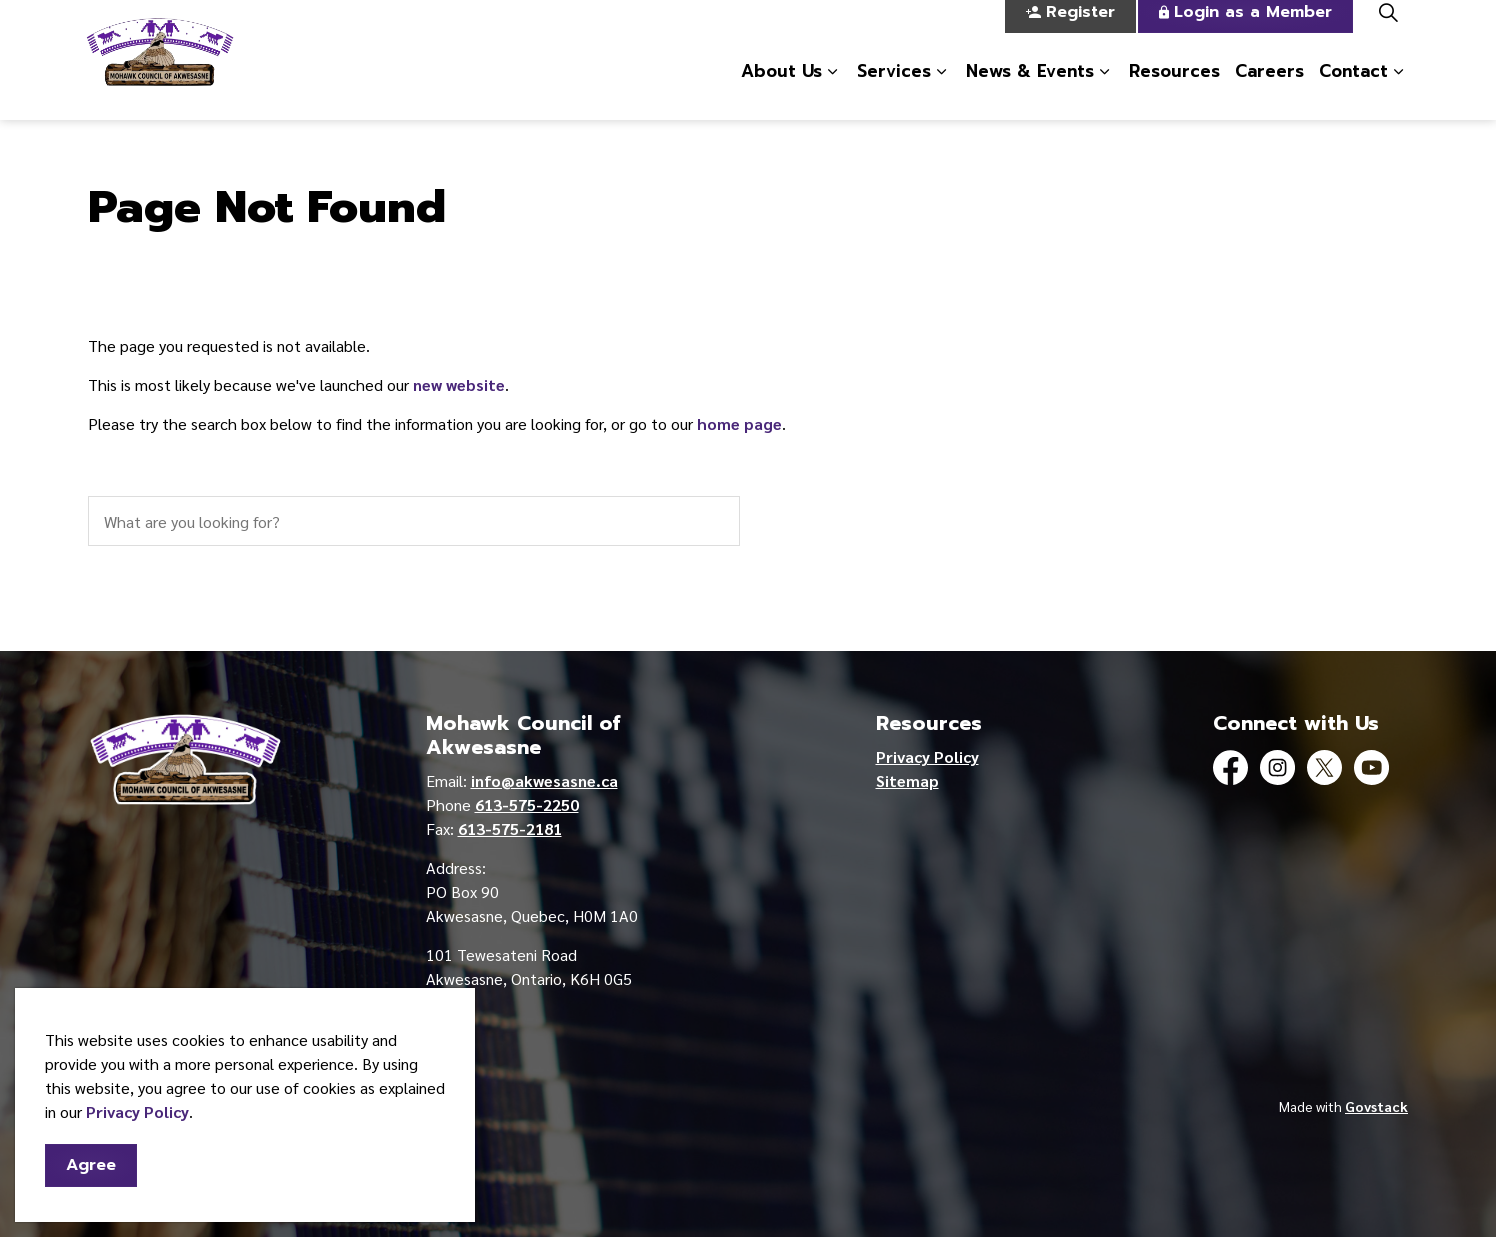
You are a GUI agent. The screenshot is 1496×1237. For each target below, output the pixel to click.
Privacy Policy (137, 1122)
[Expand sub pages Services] (941, 90)
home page (739, 423)
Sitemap (907, 780)
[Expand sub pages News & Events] (1104, 90)
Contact (1353, 89)
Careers (1269, 89)
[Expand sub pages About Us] (832, 90)
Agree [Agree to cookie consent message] (91, 1176)
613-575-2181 (510, 828)
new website (459, 384)
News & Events (1030, 89)
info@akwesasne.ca (544, 780)
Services (894, 89)
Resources (1174, 89)
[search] (414, 521)
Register (1070, 30)
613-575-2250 (527, 804)
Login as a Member (1245, 30)
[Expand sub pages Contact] (1398, 90)
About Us (781, 89)
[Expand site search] (1388, 30)
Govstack (1376, 1106)
